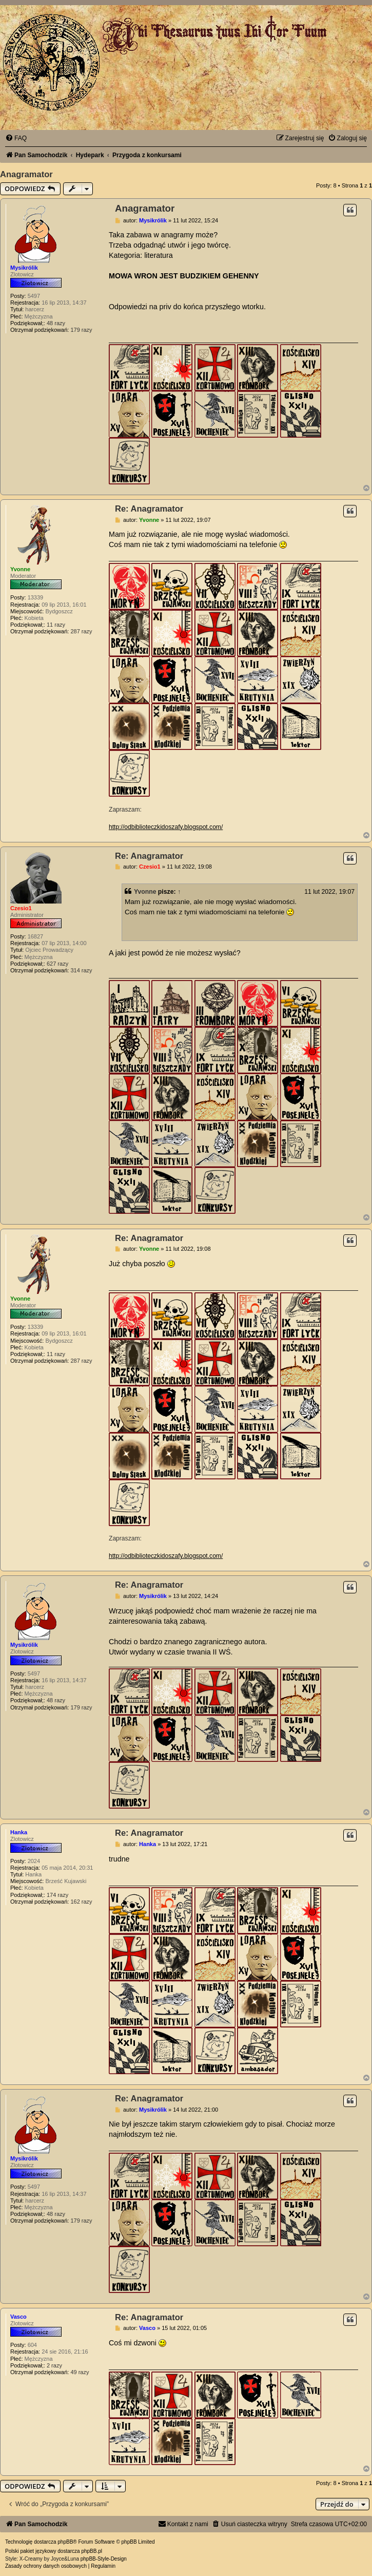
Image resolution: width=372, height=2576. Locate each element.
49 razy (79, 2372)
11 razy (56, 625)
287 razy (81, 631)
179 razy (81, 330)
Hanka (18, 1832)
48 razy (56, 323)
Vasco (18, 2317)
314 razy (81, 970)
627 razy (57, 964)
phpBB (65, 2542)
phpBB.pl (91, 2551)
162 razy (81, 1901)
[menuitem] (16, 138)
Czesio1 (21, 908)
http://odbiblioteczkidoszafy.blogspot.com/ (166, 827)
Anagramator (26, 174)
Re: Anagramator (149, 508)
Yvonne (20, 569)
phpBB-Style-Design (104, 2559)
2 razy (54, 2365)
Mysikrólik (24, 268)
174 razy (57, 1895)
